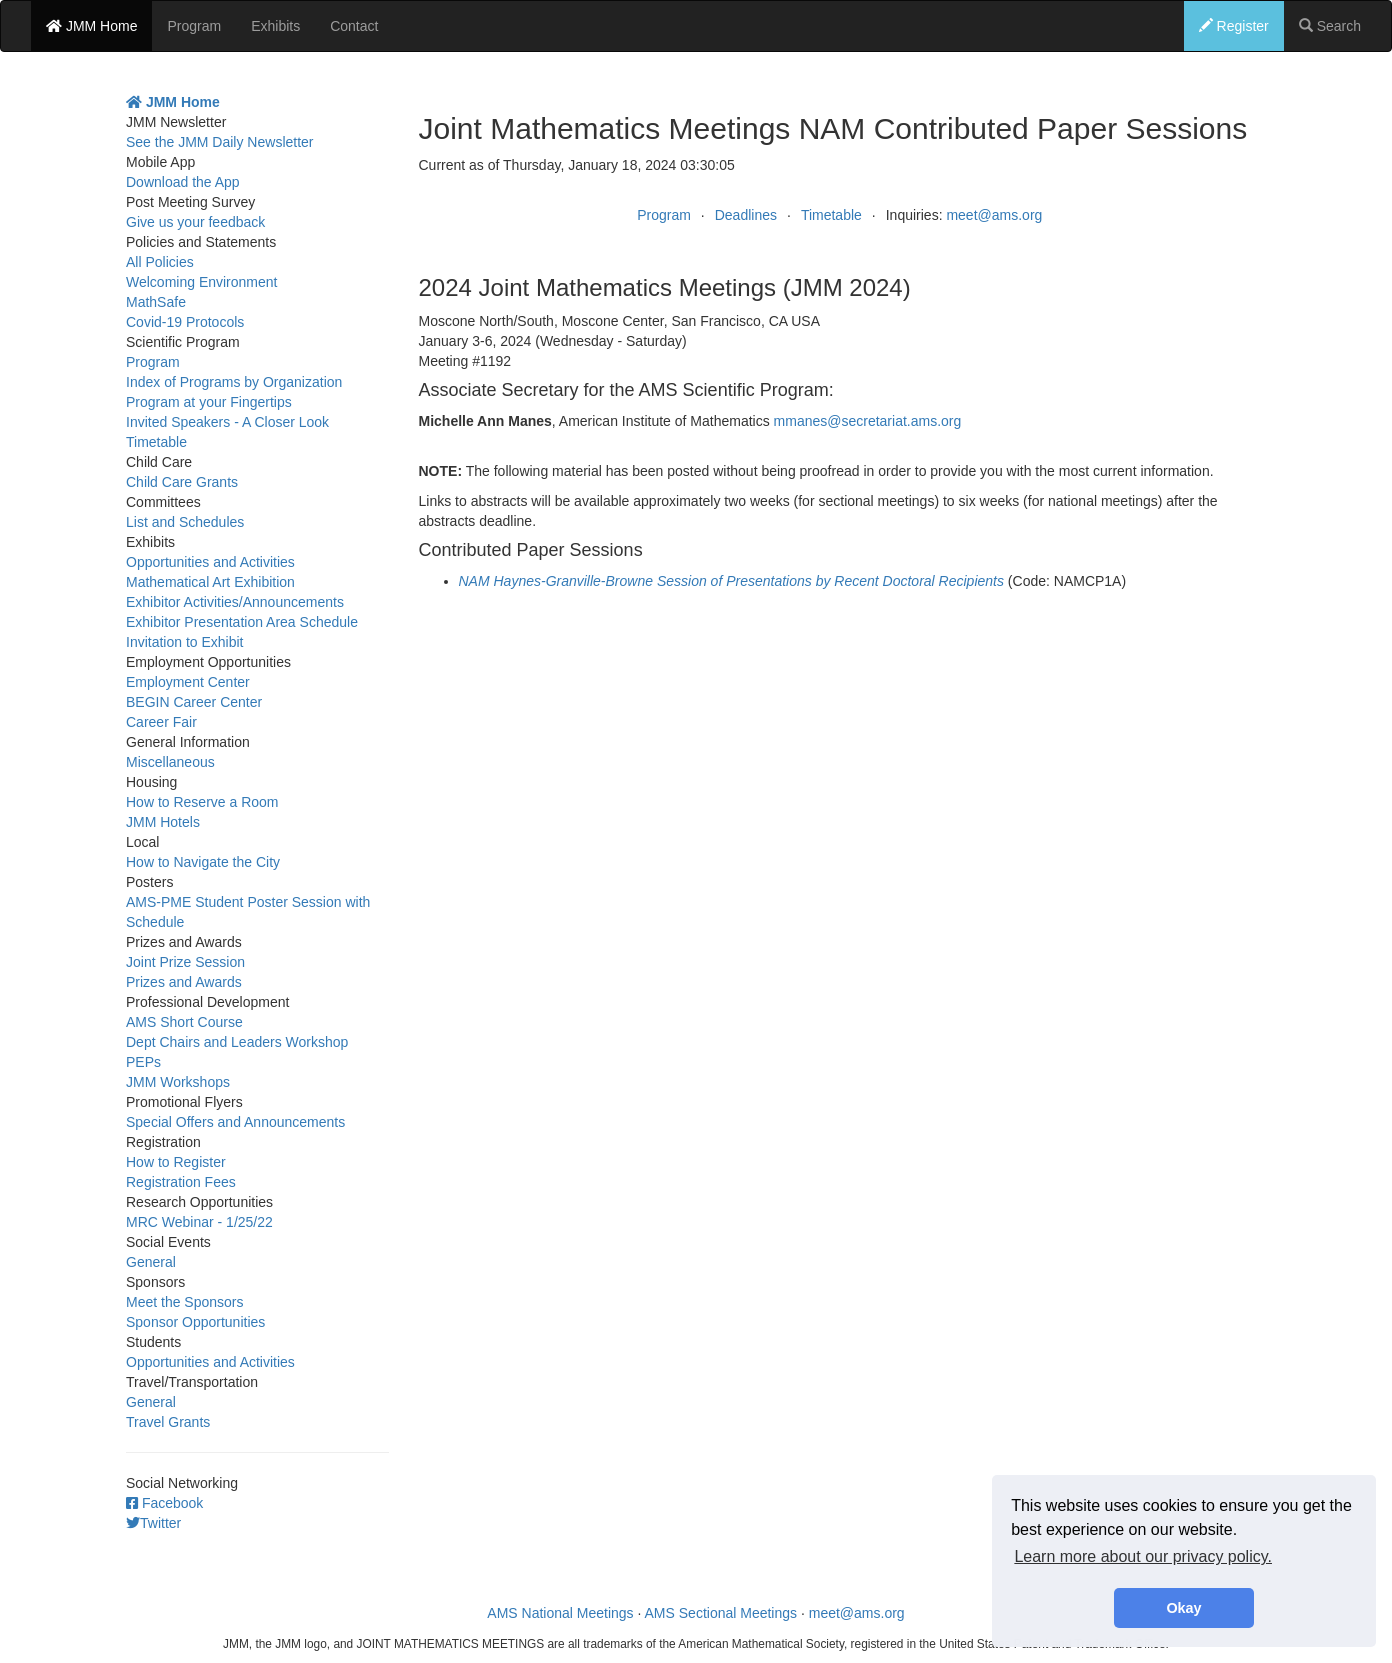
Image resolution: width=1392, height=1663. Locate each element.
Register (1234, 26)
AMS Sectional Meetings (721, 1613)
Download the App (183, 182)
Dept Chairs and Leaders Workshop (237, 1042)
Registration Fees (181, 1182)
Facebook (164, 1503)
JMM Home (91, 26)
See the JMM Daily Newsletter (220, 142)
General (151, 1262)
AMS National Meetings (560, 1613)
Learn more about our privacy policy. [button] (1143, 1556)
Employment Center (188, 682)
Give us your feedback (195, 222)
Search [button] (1330, 26)
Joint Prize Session (185, 962)
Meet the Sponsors (185, 1302)
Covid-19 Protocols (185, 322)
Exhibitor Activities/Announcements (235, 602)
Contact (354, 26)
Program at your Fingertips (209, 402)
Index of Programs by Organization (234, 382)
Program (194, 26)
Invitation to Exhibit (185, 642)
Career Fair (161, 722)
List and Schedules (185, 522)
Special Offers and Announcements (235, 1122)
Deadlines (746, 215)
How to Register (176, 1162)
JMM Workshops (178, 1082)
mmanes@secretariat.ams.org (868, 421)
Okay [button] (1183, 1608)
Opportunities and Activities (210, 562)
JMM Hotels (163, 822)
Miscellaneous (170, 762)
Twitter (153, 1523)
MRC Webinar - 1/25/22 (199, 1222)
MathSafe (156, 302)
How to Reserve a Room (202, 802)
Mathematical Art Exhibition (210, 582)
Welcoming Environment (201, 282)
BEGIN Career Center (194, 702)
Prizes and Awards (184, 982)
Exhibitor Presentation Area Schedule (242, 622)
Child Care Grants (182, 482)
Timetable (831, 215)
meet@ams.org (994, 215)
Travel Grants (168, 1422)
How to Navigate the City (203, 862)
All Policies (160, 262)
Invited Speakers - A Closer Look (227, 422)
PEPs (143, 1062)
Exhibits (275, 26)
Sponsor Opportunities (195, 1322)
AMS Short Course (184, 1022)
